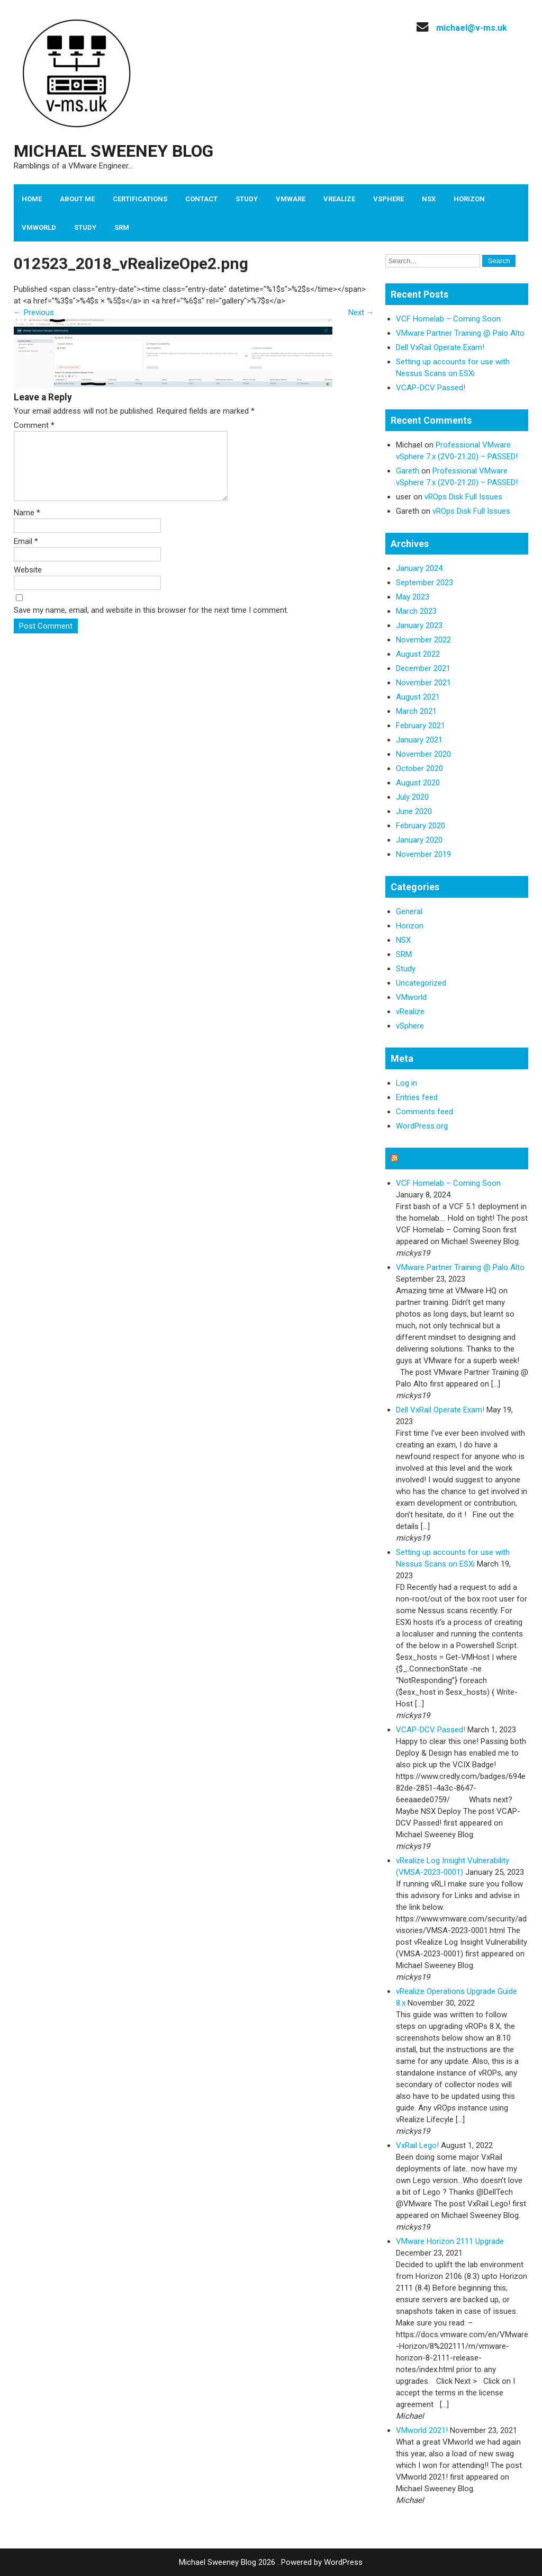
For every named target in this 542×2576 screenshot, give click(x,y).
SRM (121, 227)
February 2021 (420, 725)
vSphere (388, 199)
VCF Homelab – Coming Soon (448, 319)
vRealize (339, 199)
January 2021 (419, 740)
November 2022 (423, 640)
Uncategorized (421, 983)
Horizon (469, 199)
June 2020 (414, 811)
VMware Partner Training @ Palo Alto (460, 333)
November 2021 (423, 682)
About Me (77, 199)
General (409, 911)
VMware (290, 199)
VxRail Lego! (417, 2145)
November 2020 (423, 754)
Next (361, 312)
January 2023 (419, 625)
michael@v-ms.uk (471, 28)
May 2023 (412, 597)
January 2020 (419, 840)
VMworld (39, 227)
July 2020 (412, 797)
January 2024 (419, 568)
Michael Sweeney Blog (113, 151)
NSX (429, 199)
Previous (34, 312)
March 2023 (416, 611)
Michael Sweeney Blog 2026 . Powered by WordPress (271, 2562)
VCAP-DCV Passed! (430, 387)
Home (32, 199)
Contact (201, 199)
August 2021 (418, 697)
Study (247, 199)
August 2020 (418, 783)
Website (28, 582)
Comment (34, 425)
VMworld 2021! (422, 2430)
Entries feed (417, 1097)
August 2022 (418, 654)
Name (27, 525)
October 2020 (419, 768)
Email (26, 554)
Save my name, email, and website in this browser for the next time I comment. (151, 623)
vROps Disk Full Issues (463, 497)
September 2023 (424, 582)
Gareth (407, 471)
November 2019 (423, 854)
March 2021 (416, 711)
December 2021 (423, 668)
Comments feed (424, 1111)
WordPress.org (422, 1126)
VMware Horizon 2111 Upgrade (450, 2241)
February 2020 (420, 825)
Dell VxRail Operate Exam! (440, 347)
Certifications (140, 199)
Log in (406, 1083)
